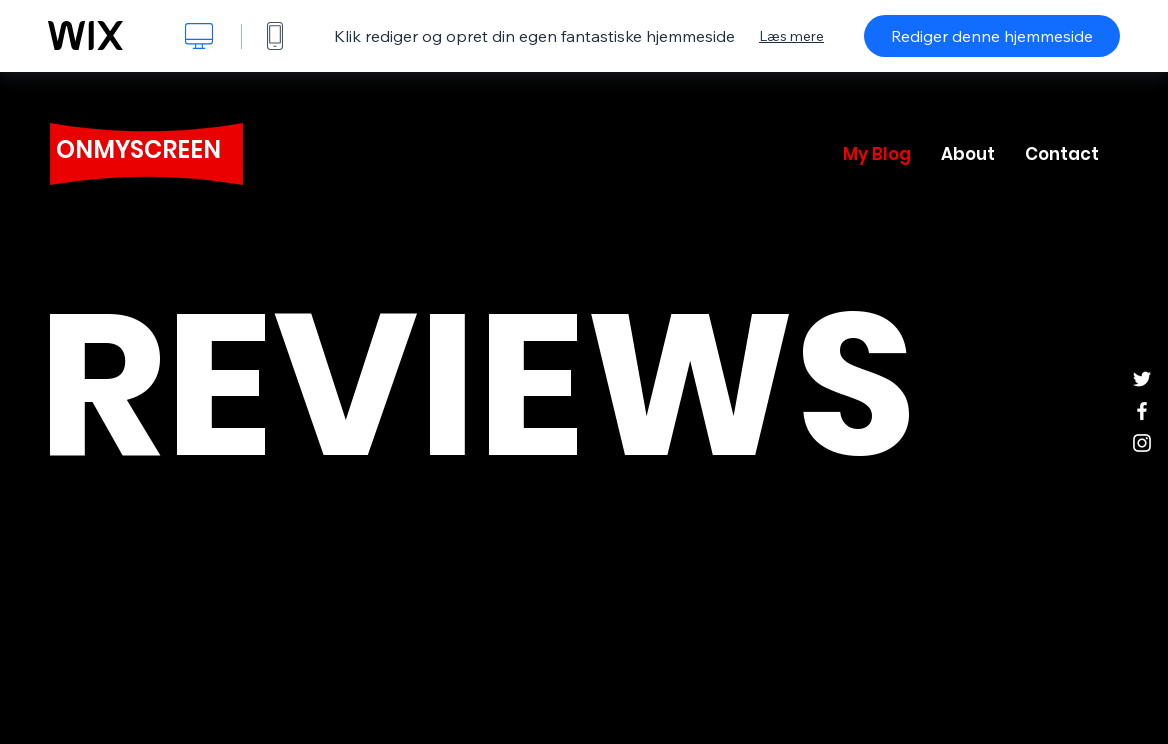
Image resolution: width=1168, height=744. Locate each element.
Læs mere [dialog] (791, 36)
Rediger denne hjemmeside (992, 36)
